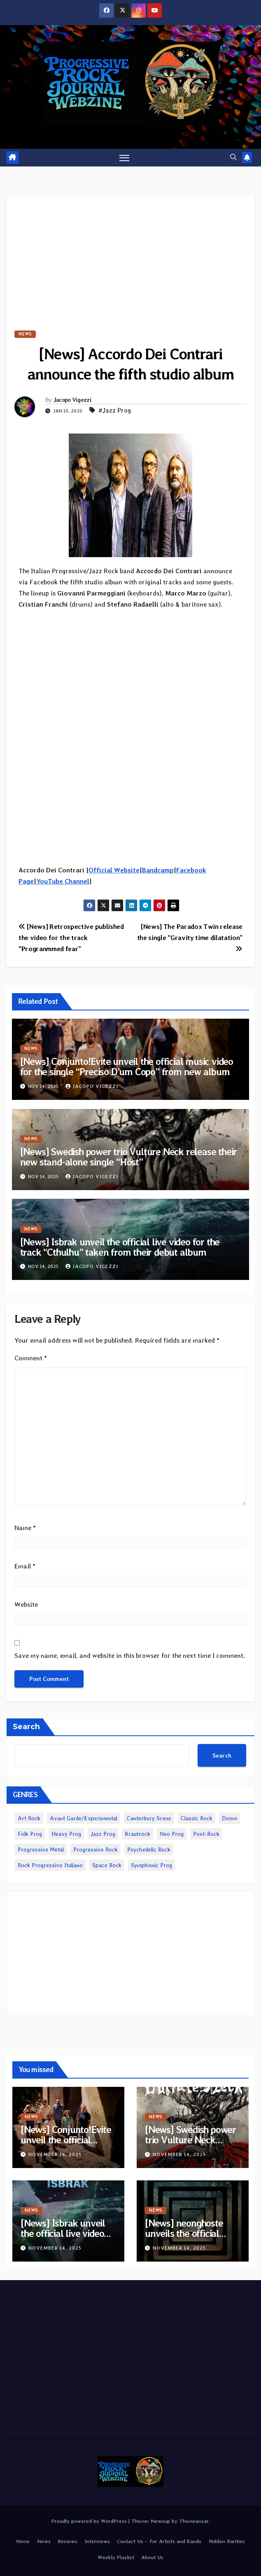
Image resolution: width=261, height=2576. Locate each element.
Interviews (97, 2541)
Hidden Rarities (227, 2541)
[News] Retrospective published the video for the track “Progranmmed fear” (71, 937)
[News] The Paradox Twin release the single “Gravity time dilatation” (189, 937)
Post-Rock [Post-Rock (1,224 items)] (206, 1834)
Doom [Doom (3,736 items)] (229, 1818)
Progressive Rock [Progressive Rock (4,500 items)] (95, 1849)
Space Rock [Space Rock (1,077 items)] (106, 1865)
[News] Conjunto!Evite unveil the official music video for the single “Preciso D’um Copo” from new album (126, 1066)
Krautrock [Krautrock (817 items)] (137, 1834)
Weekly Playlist (116, 2558)
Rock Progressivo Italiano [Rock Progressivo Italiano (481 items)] (50, 1865)
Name (25, 1528)
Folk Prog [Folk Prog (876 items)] (30, 1834)
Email (24, 1566)
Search (26, 1726)
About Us (152, 2558)
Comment (30, 1358)
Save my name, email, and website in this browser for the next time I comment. (129, 1656)
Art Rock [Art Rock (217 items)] (29, 1818)
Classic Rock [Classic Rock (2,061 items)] (196, 1818)
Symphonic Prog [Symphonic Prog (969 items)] (151, 1865)
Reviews (67, 2541)
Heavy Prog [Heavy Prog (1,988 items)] (66, 1834)
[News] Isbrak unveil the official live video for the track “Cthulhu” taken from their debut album (120, 1247)
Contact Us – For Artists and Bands (159, 2541)
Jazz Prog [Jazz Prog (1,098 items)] (103, 1834)
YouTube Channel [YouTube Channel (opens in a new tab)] (62, 881)
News (25, 334)
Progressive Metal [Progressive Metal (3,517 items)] (41, 1849)
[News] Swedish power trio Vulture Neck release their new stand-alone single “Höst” (128, 1157)
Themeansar (194, 2521)
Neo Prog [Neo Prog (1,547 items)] (172, 1834)
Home (23, 2541)
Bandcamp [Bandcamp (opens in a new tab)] (158, 870)
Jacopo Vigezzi (72, 400)
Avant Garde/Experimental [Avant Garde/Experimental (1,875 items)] (83, 1818)
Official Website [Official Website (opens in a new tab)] (114, 870)
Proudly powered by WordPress (89, 2521)
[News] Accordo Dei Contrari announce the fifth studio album (130, 364)
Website (26, 1605)
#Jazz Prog (114, 410)
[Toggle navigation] (124, 158)
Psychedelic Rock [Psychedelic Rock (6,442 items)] (148, 1849)
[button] (233, 157)
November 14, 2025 (55, 2154)
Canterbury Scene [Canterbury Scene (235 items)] (149, 1818)
